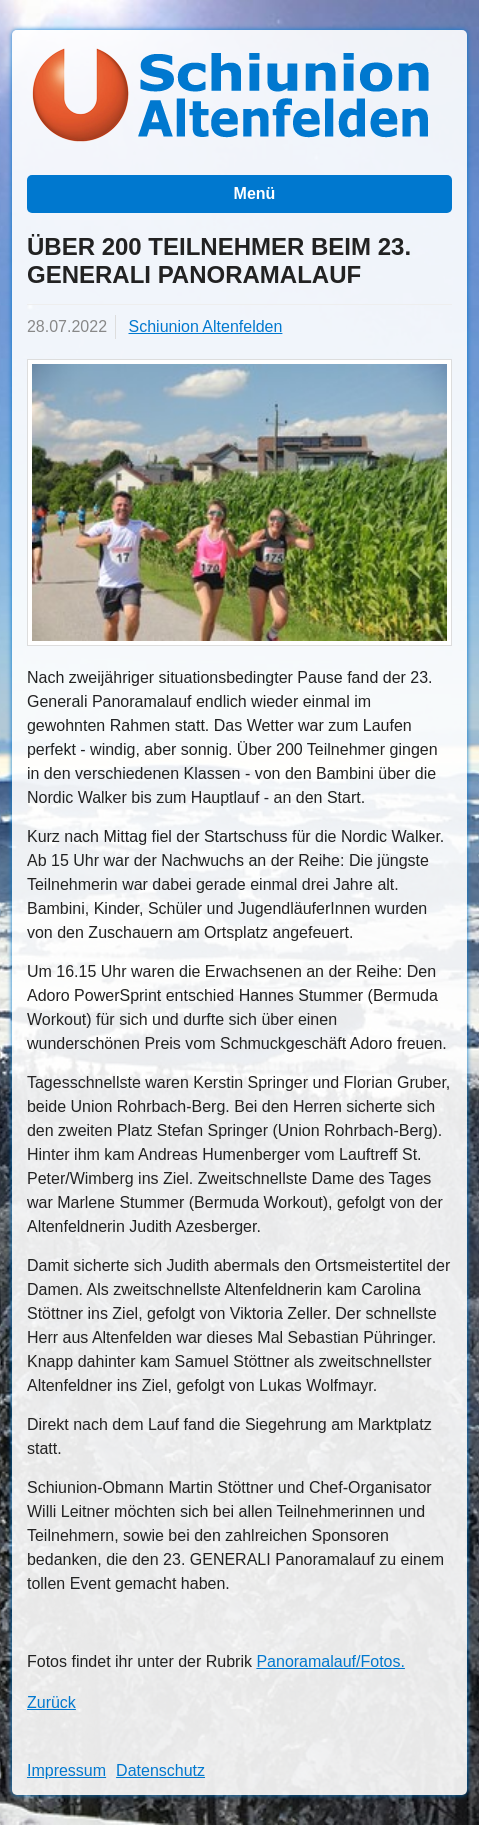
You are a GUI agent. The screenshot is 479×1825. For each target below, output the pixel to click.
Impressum (66, 1770)
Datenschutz (160, 1770)
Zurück (51, 1702)
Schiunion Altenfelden (206, 326)
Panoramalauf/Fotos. (330, 1661)
